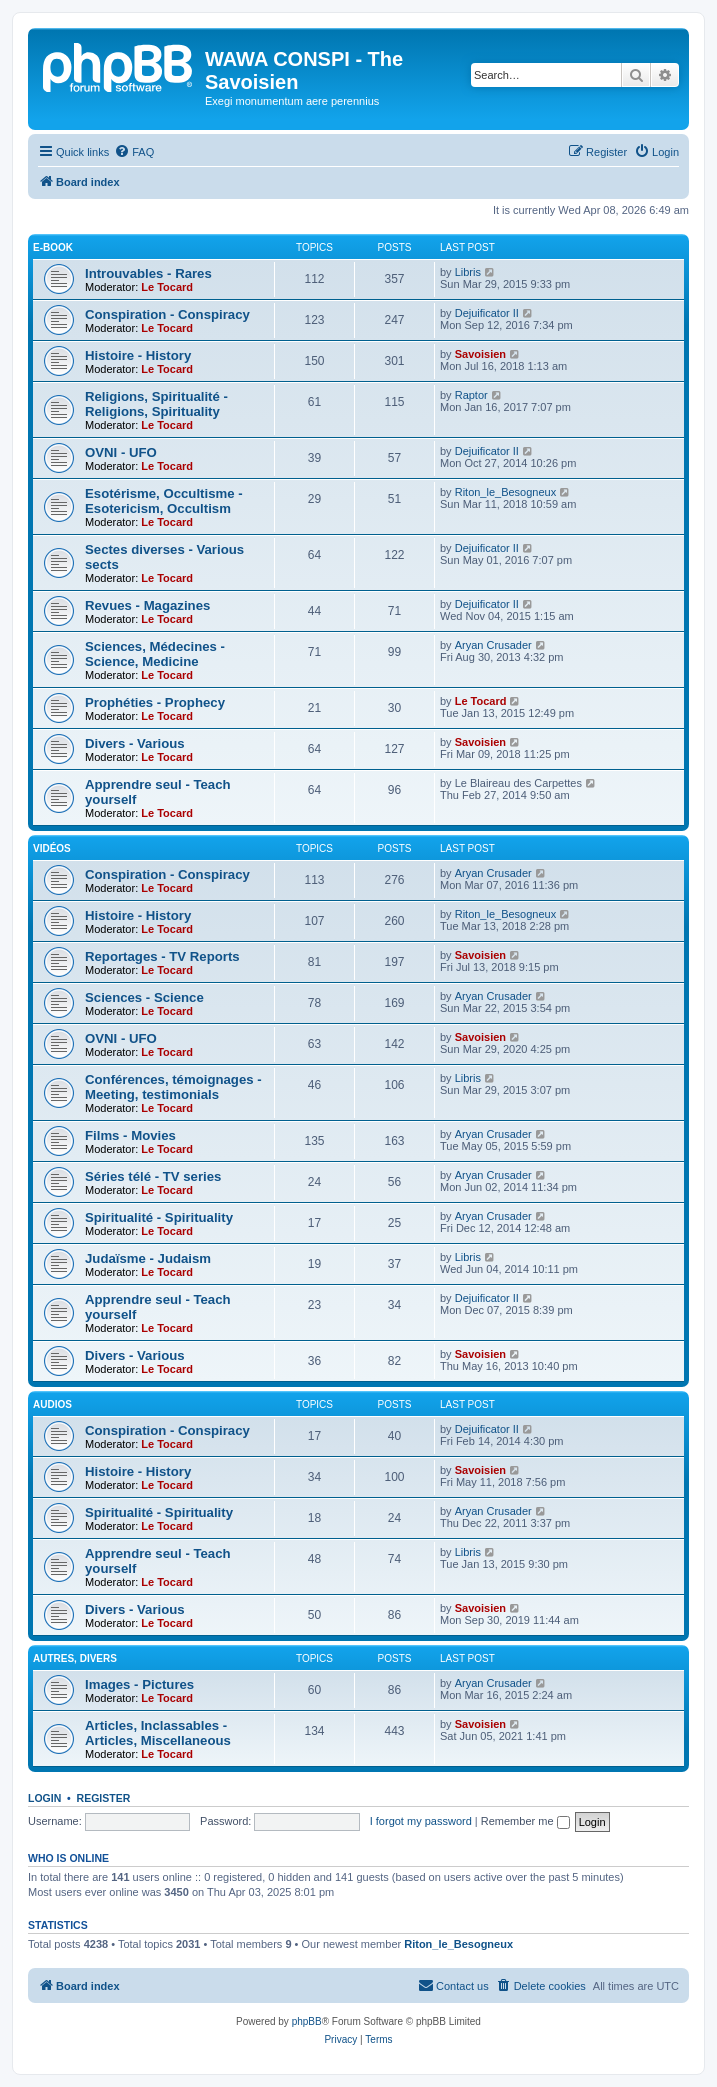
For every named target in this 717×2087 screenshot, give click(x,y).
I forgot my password (421, 1821)
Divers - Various (135, 743)
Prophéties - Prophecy (155, 702)
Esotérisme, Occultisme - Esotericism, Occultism (164, 501)
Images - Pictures (139, 1684)
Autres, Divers (75, 1658)
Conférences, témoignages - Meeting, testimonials (173, 1087)
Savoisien (480, 354)
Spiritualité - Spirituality (159, 1217)
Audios (52, 1404)
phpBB (307, 2021)
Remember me (525, 1821)
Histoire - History (138, 355)
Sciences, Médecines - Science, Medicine (155, 654)
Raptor (471, 395)
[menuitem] (134, 152)
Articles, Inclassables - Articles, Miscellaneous (158, 1733)
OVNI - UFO (121, 452)
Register (104, 1798)
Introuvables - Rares (148, 273)
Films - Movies (130, 1135)
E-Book (53, 247)
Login (44, 1798)
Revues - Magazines (147, 605)
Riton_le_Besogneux (506, 492)
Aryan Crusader (493, 645)
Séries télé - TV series (153, 1176)
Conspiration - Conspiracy (167, 314)
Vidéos (52, 848)
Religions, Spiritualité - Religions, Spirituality (156, 404)
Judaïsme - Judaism (148, 1258)
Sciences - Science (144, 997)
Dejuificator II (487, 313)
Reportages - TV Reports (162, 956)
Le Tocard (167, 287)
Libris (468, 272)
